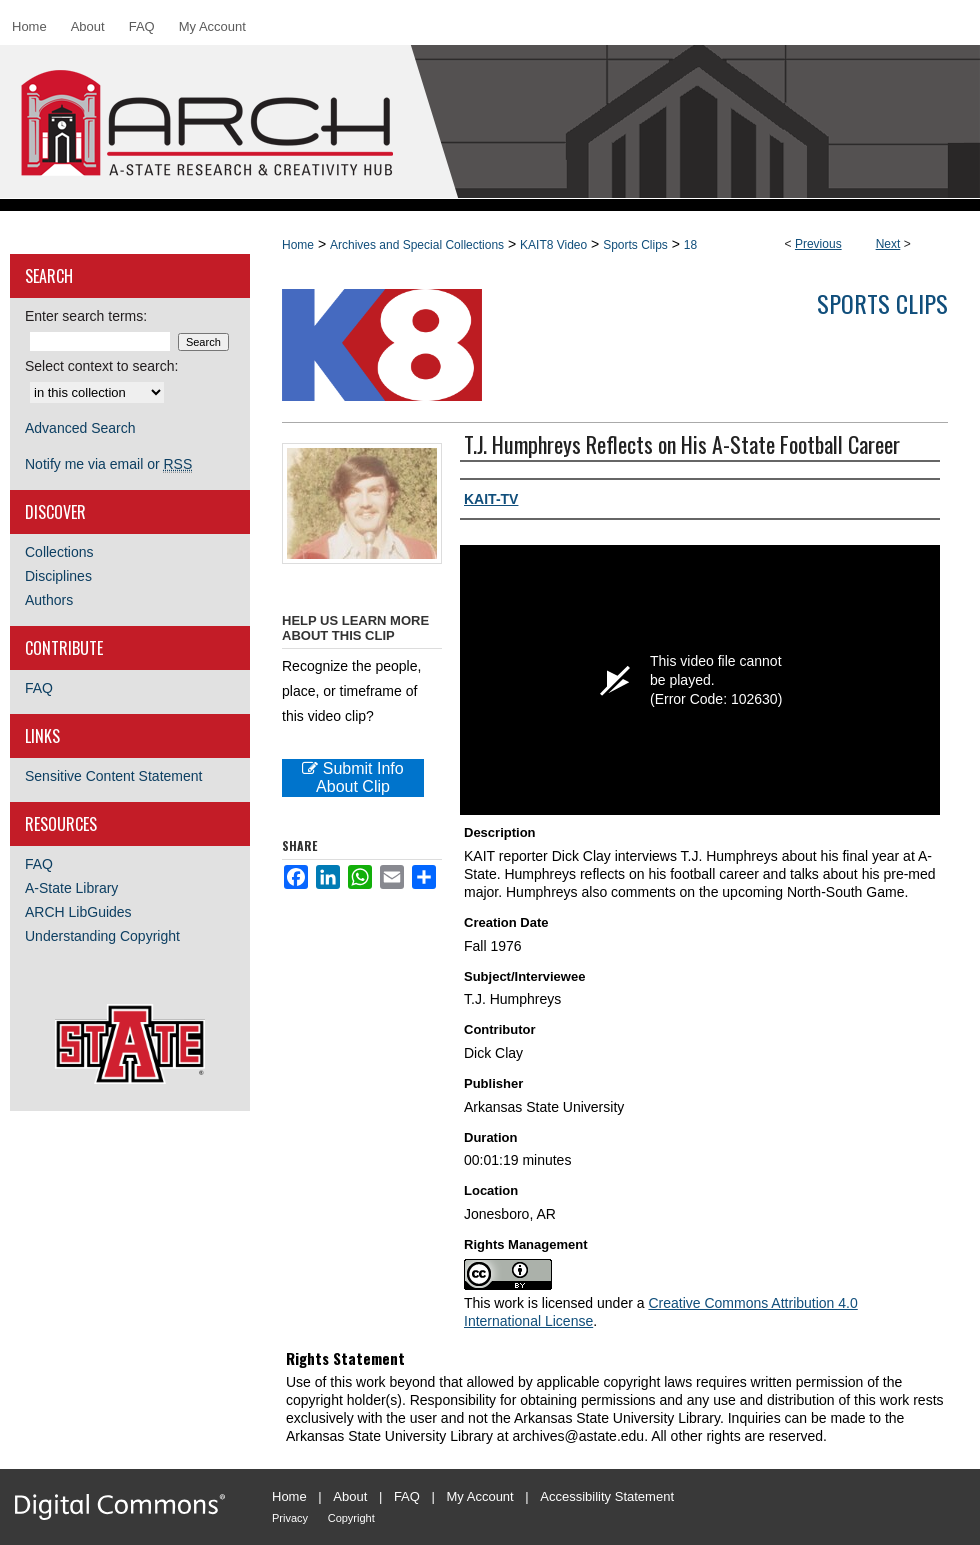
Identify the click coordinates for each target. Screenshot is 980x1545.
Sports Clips (635, 245)
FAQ (39, 688)
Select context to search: (101, 366)
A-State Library (71, 888)
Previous (818, 244)
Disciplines (58, 576)
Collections (59, 552)
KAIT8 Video (553, 245)
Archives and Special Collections (417, 245)
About (350, 1496)
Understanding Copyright (102, 936)
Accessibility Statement (607, 1496)
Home (298, 245)
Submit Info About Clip (352, 777)
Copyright (351, 1518)
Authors (49, 600)
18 (690, 245)
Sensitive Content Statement (113, 776)
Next (888, 244)
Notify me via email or (108, 464)
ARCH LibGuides (78, 912)
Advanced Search (80, 428)
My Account (480, 1496)
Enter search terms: (86, 316)
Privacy (290, 1518)
